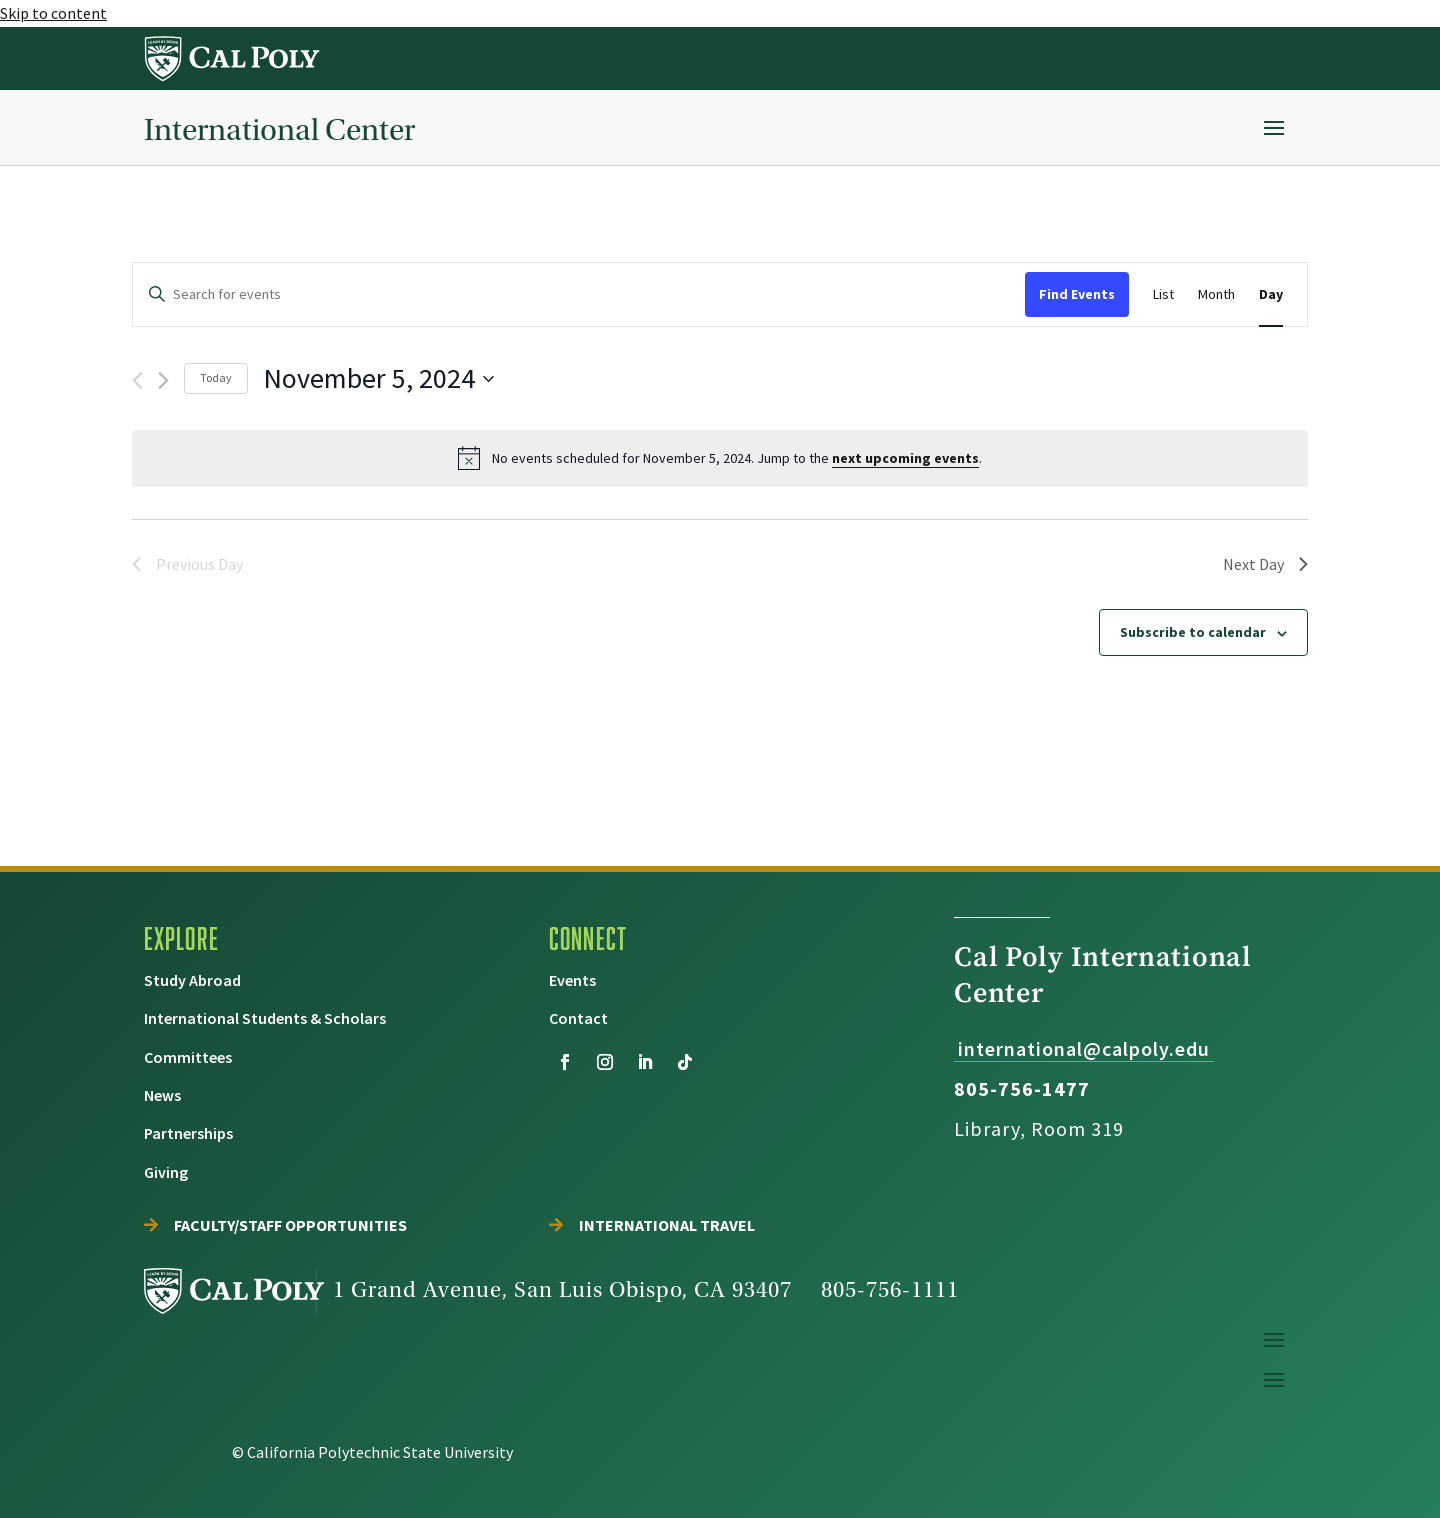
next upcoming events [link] (905, 458)
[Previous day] (137, 380)
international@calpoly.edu (1084, 1048)
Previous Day (187, 564)
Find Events (1077, 294)
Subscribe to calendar (1193, 632)
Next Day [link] (1265, 564)
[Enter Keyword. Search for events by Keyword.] (579, 294)
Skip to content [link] (53, 13)
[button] (1274, 127)
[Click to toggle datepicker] (378, 379)
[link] (233, 58)
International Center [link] (279, 129)
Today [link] (216, 377)
